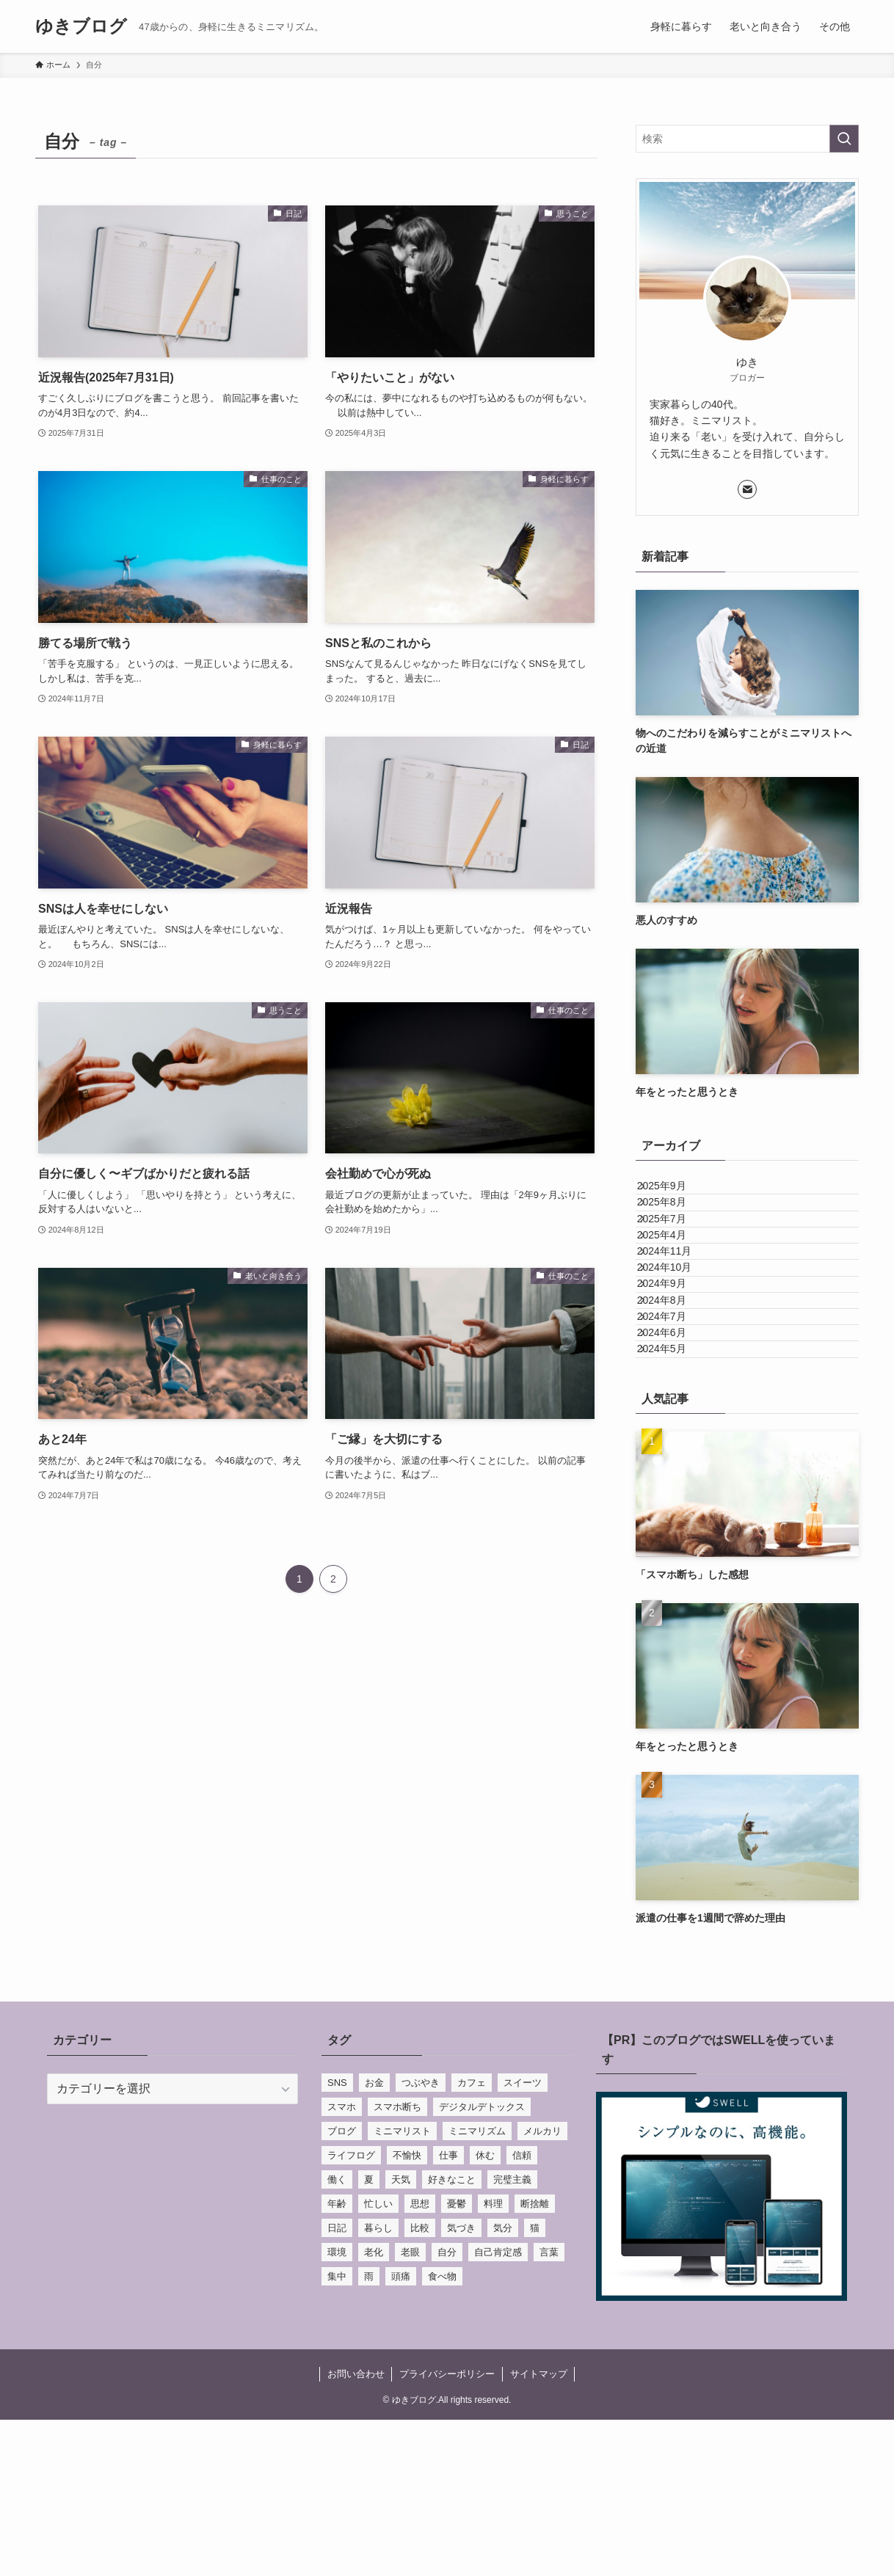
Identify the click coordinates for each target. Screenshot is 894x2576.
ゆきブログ (81, 26)
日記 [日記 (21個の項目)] (336, 2384)
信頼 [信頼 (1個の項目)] (521, 2311)
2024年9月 (675, 1376)
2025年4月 (675, 1285)
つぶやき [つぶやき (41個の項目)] (420, 2238)
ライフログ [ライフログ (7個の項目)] (351, 2311)
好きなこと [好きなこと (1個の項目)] (452, 2335)
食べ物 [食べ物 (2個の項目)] (442, 2432)
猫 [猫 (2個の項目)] (534, 2384)
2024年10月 (678, 1345)
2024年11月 (678, 1315)
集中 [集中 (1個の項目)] (336, 2432)
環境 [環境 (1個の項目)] (336, 2408)
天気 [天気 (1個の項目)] (400, 2335)
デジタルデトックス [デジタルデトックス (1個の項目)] (482, 2263)
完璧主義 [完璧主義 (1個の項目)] (512, 2335)
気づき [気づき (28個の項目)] (461, 2384)
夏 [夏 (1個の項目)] (369, 2335)
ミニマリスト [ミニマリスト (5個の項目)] (402, 2287)
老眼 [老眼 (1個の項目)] (410, 2408)
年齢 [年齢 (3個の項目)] (336, 2359)
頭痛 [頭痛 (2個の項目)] (400, 2432)
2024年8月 (675, 1406)
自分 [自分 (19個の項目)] (447, 2408)
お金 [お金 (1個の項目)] (374, 2238)
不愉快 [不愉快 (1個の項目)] (407, 2311)
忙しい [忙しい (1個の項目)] (378, 2359)
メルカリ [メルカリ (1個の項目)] (542, 2287)
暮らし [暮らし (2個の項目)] (378, 2384)
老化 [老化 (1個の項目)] (373, 2408)
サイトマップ (538, 2530)
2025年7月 (675, 1254)
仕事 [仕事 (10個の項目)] (448, 2311)
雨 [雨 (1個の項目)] (369, 2432)
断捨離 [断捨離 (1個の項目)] (534, 2359)
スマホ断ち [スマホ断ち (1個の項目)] (397, 2263)
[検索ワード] (747, 139)
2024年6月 (675, 1467)
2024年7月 (675, 1437)
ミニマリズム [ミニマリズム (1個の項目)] (477, 2287)
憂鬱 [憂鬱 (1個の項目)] (456, 2359)
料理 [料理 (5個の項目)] (493, 2359)
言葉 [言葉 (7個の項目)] (549, 2408)
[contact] (747, 489)
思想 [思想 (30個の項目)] (419, 2359)
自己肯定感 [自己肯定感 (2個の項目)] (498, 2408)
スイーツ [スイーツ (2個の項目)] (523, 2238)
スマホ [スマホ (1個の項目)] (341, 2263)
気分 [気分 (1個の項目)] (502, 2384)
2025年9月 (675, 1193)
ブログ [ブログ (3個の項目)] (341, 2287)
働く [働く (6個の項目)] (336, 2335)
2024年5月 (675, 1498)
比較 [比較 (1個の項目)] (419, 2384)
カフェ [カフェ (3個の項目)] (471, 2238)
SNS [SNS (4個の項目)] (337, 2238)
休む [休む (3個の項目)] (485, 2311)
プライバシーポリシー (447, 2530)
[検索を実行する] (844, 139)
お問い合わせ (356, 2530)
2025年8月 (675, 1223)
